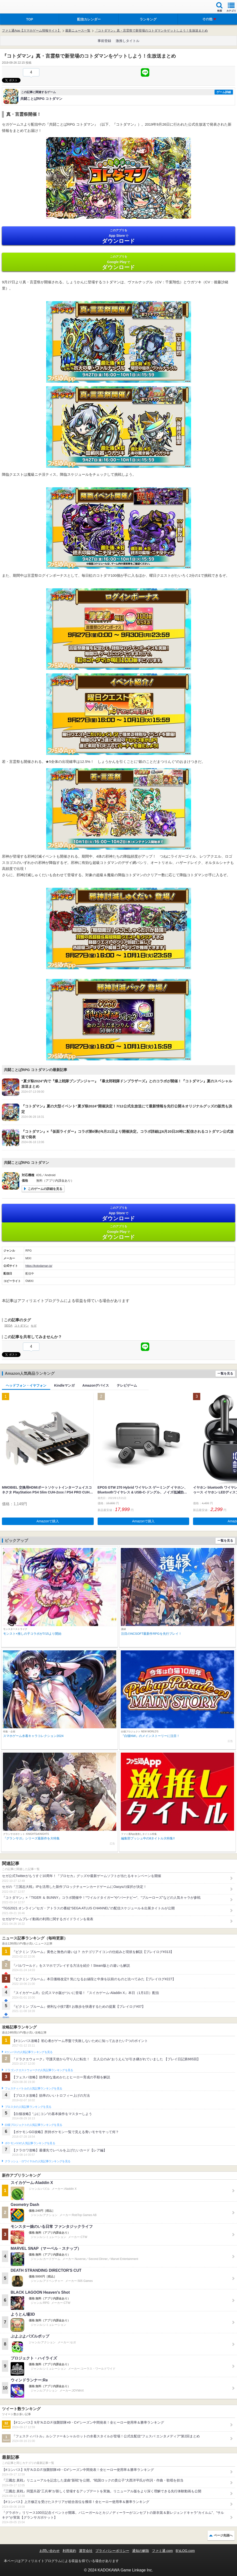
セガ (33, 1325)
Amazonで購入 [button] (47, 1521)
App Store (118, 236)
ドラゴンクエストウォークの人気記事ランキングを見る (39, 2070)
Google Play (118, 262)
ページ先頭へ (223, 2535)
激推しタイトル (127, 41)
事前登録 (104, 41)
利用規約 (69, 2551)
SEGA (8, 1325)
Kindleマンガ (64, 1385)
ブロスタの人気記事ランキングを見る (28, 2106)
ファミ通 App (18, 7)
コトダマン (21, 1325)
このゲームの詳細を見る (45, 1189)
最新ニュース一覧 (77, 30)
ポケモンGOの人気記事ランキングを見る (30, 2143)
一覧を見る (225, 1373)
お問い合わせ (49, 2551)
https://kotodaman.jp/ (38, 1266)
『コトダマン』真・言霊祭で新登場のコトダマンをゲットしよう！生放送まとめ (151, 30)
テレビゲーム (127, 1385)
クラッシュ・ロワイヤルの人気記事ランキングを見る (37, 2161)
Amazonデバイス (95, 1385)
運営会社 (86, 2551)
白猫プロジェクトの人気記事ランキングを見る (33, 2124)
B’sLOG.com (185, 2551)
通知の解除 (140, 2551)
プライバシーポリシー (112, 2551)
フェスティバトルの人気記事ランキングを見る (33, 2088)
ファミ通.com (162, 2551)
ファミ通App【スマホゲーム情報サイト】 (31, 30)
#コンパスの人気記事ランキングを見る (28, 2052)
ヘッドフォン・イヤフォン (26, 1385)
